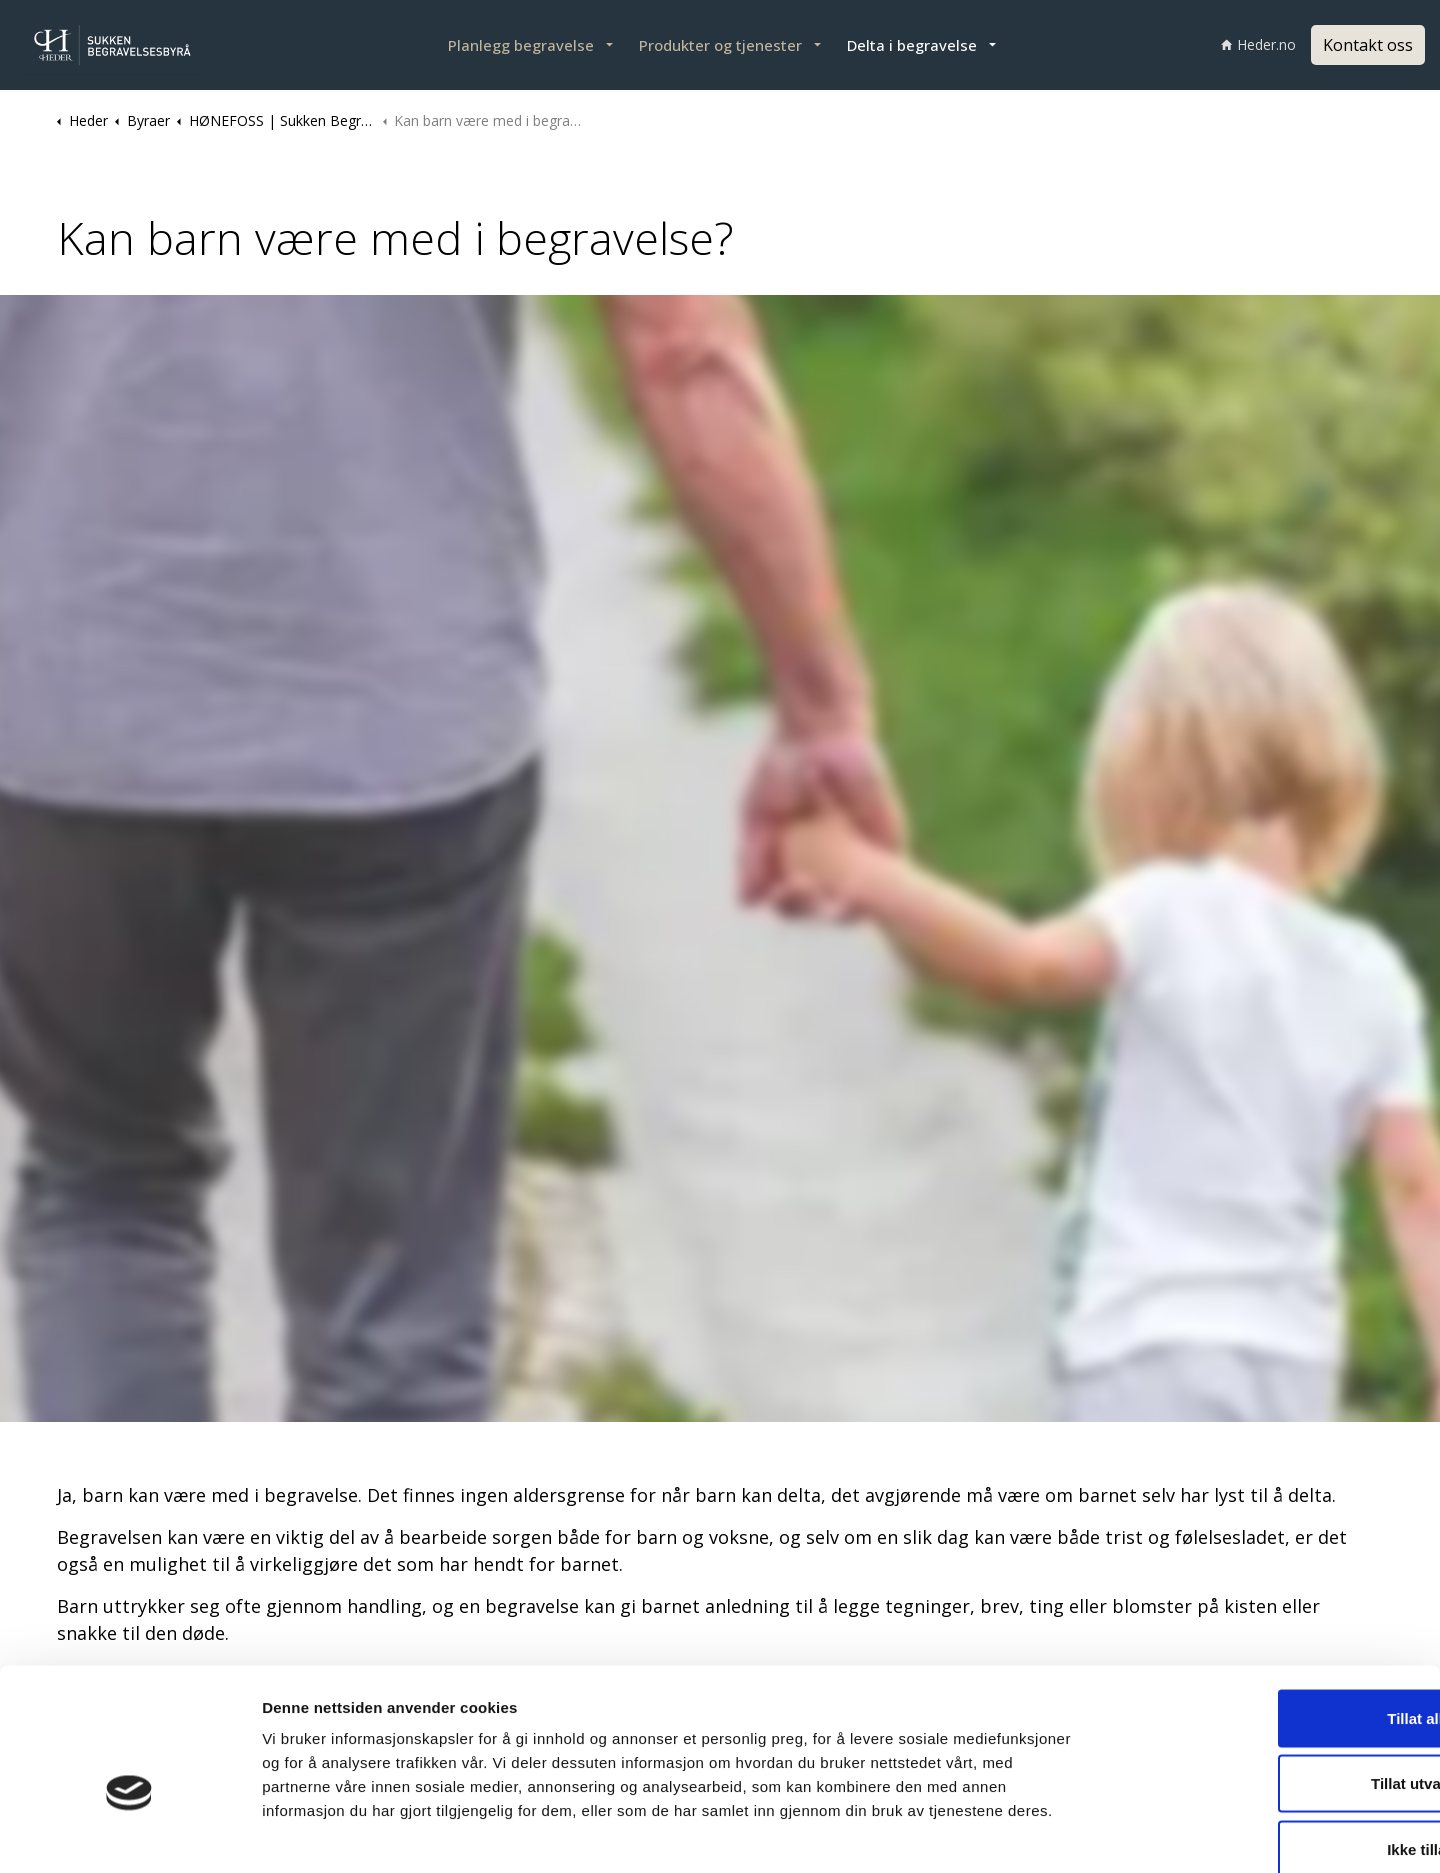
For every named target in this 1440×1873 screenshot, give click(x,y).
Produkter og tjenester (720, 45)
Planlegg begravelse (521, 45)
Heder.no (1258, 44)
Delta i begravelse (912, 45)
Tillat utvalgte (1273, 1676)
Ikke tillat (1273, 1741)
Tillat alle (1273, 1610)
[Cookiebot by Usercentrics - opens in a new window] (129, 1834)
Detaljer (1061, 1833)
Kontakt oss (1368, 45)
